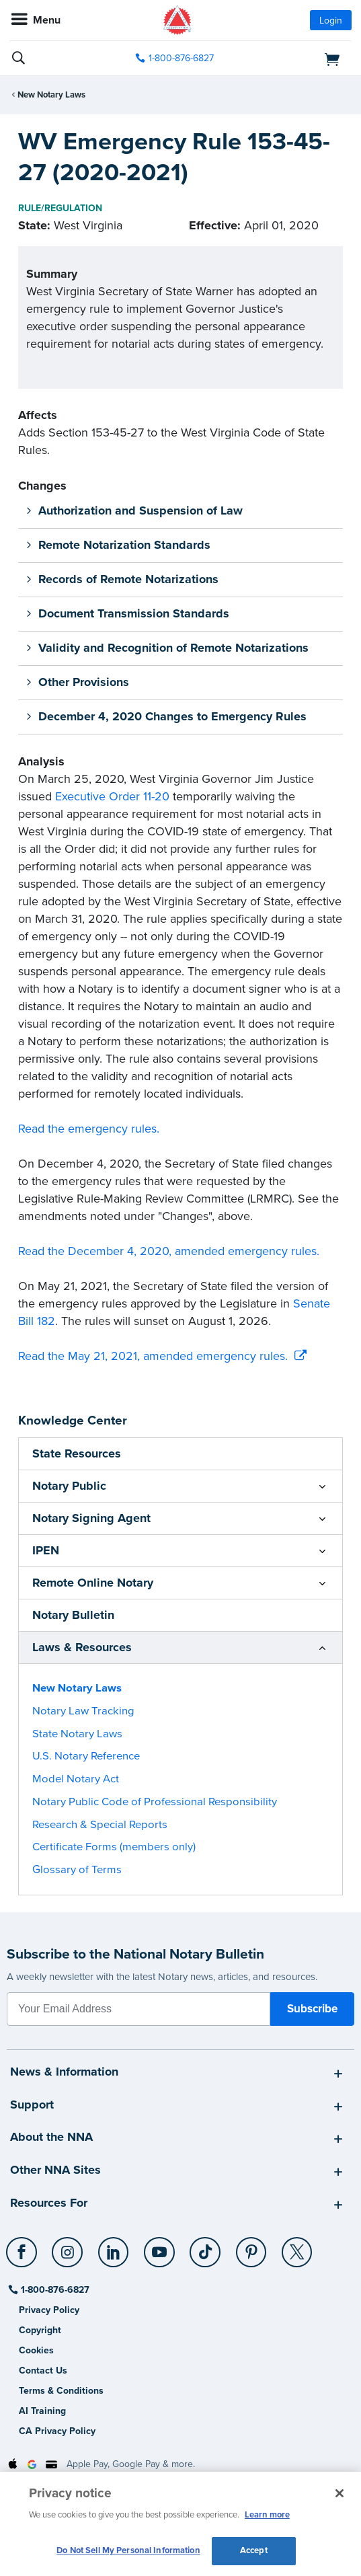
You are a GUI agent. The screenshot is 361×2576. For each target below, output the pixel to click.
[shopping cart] (297, 58)
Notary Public (69, 1485)
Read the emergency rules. (88, 1128)
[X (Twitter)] (297, 2247)
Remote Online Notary (92, 1582)
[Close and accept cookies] (339, 2493)
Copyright (40, 2330)
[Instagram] (68, 2247)
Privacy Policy (49, 2310)
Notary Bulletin (73, 1614)
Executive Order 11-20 (112, 796)
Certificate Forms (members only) (114, 1847)
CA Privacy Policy (57, 2431)
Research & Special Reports (99, 1824)
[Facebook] (22, 2247)
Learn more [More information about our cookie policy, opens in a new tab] (267, 2514)
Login (330, 20)
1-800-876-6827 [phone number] (181, 58)
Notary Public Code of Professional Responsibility (154, 1802)
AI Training (42, 2411)
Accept (254, 2550)
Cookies (36, 2350)
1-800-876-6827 (54, 2290)
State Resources (76, 1453)
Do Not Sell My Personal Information (128, 2550)
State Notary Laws (77, 1734)
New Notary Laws (51, 94)
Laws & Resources (82, 1647)
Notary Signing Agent (91, 1518)
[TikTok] (206, 2247)
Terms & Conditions (61, 2390)
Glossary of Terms (77, 1870)
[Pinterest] (252, 2247)
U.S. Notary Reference (86, 1756)
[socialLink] (23, 2258)
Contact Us (43, 2370)
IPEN (45, 1550)
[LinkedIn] (114, 2247)
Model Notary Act (75, 1779)
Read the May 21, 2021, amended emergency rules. (153, 1356)
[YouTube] (160, 2247)
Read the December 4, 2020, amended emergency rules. (168, 1251)
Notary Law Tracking (83, 1711)
